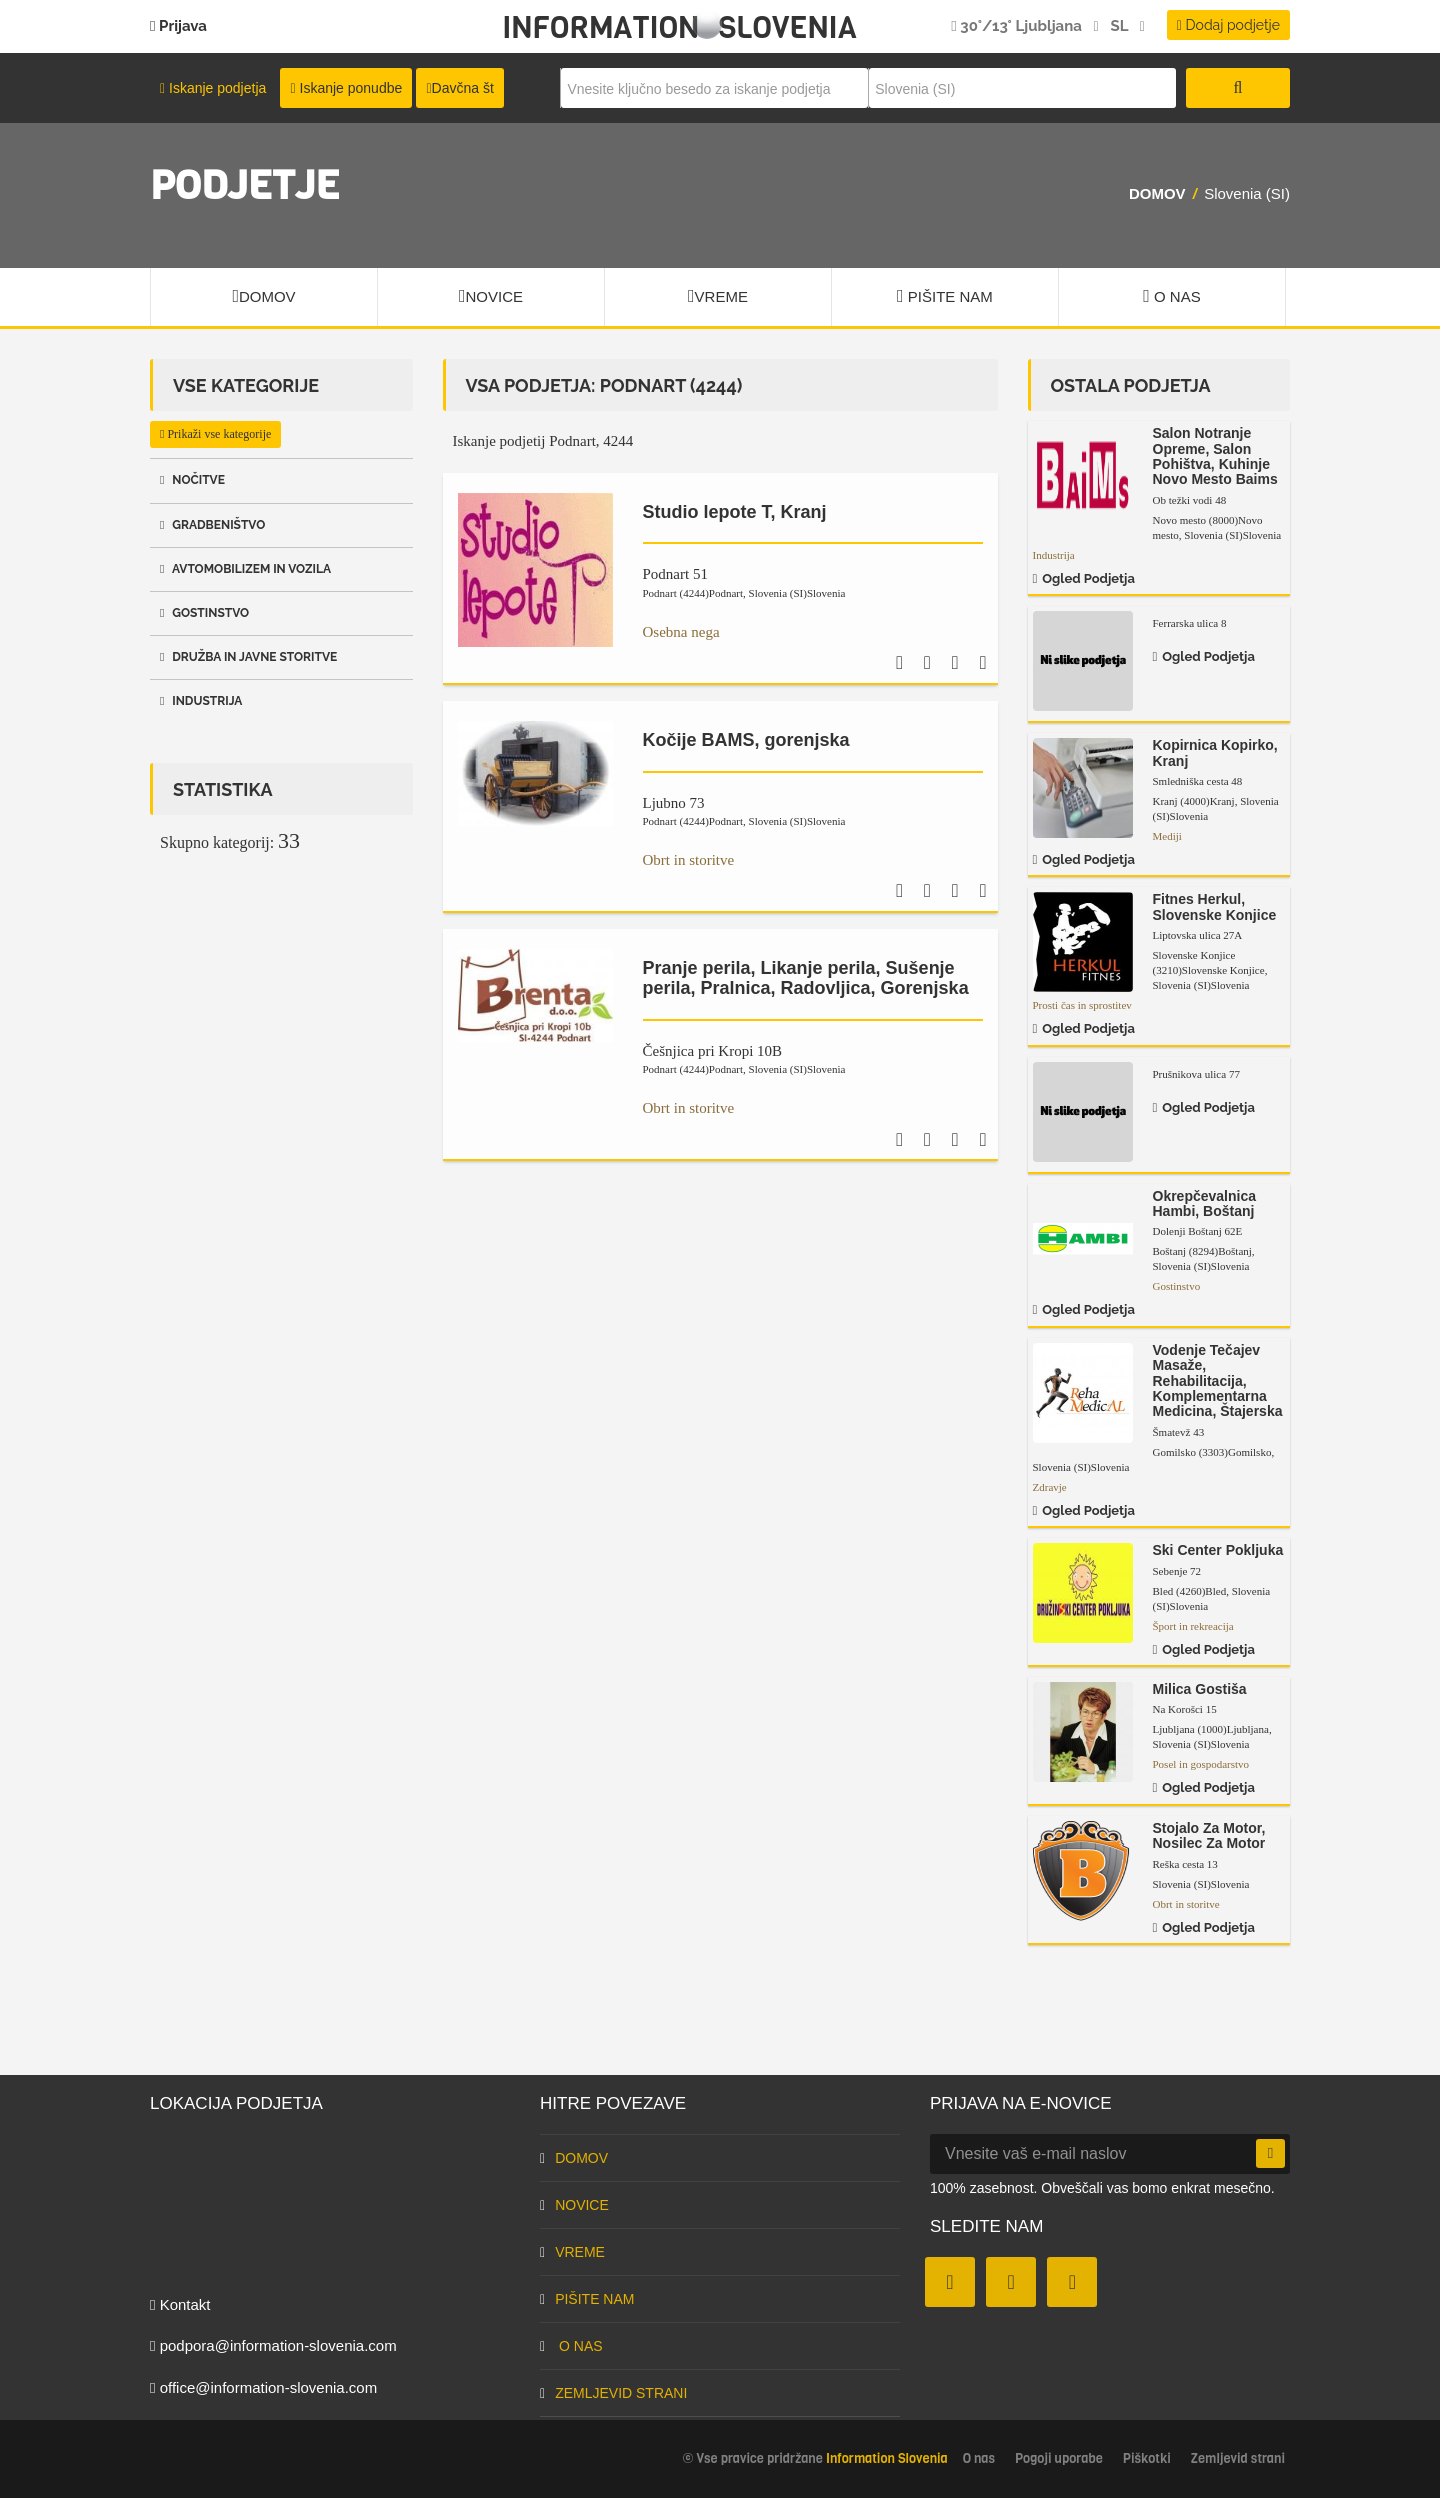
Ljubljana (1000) (1211, 1729)
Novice (491, 296)
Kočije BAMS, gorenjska (746, 740)
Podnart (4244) (693, 593)
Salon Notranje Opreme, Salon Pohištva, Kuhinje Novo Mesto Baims (1215, 456)
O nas (1171, 296)
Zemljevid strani (613, 2393)
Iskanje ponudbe (346, 88)
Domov (1157, 193)
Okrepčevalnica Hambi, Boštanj (1205, 1203)
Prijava (178, 26)
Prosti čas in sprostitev (1082, 1005)
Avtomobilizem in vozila (245, 569)
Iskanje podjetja (213, 88)
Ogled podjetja (1084, 578)
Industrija (201, 701)
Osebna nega (681, 632)
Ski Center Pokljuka (1218, 1550)
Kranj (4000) (1194, 801)
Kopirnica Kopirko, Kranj (1215, 752)
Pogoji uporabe (1059, 2458)
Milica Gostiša (1200, 1689)
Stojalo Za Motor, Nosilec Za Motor (1209, 1835)
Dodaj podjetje (1228, 25)
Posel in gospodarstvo (1201, 1764)
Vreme (718, 296)
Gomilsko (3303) (1212, 1452)
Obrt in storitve (689, 860)
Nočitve (192, 480)
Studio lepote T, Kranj (735, 512)
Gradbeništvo (212, 525)
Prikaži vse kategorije (215, 434)
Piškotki (1147, 2458)
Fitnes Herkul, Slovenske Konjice (1215, 906)
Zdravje (1050, 1487)
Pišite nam (945, 296)
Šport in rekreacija (1193, 1626)
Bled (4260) (1190, 1591)
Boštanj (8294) (1202, 1251)
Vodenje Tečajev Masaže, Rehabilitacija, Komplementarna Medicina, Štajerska (1218, 1381)
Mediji (1167, 836)
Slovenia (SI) (797, 593)
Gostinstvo (204, 613)
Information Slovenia (679, 28)
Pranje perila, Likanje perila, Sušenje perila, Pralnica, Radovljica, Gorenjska (806, 978)
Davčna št (459, 88)
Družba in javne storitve (248, 657)
